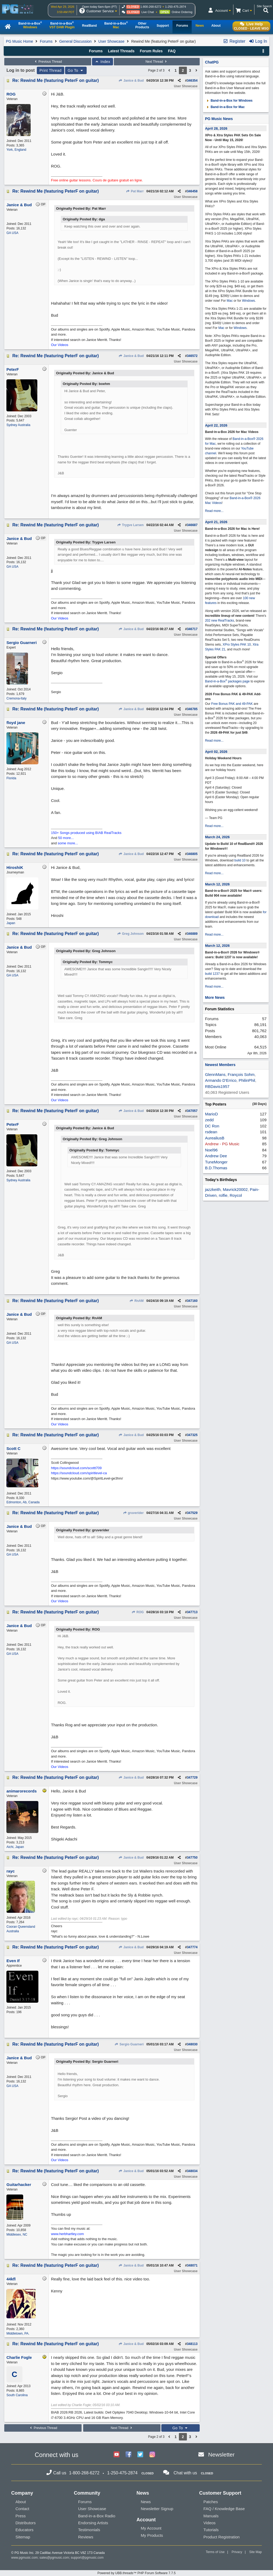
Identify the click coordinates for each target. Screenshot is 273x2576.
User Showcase (111, 41)
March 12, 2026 (217, 884)
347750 (192, 1857)
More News (215, 997)
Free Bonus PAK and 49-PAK (232, 704)
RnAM (137, 1301)
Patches (210, 2501)
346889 (192, 934)
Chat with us (185, 2473)
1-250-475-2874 (175, 6)
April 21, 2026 (216, 522)
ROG (137, 1612)
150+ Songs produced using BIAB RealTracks (86, 833)
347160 (192, 1301)
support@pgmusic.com (87, 2557)
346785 (192, 709)
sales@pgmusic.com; (55, 2557)
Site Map (255, 2552)
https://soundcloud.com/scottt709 (76, 1468)
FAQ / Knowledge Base (224, 2508)
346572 (192, 356)
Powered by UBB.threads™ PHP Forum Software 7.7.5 (136, 2573)
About (20, 2501)
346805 (192, 854)
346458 (192, 191)
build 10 (240, 860)
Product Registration (221, 2537)
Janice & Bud (131, 80)
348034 (192, 2171)
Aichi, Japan (15, 1847)
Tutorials (211, 2529)
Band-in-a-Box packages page (227, 681)
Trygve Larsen (130, 525)
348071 (192, 2265)
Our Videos (59, 345)
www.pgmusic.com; (25, 2557)
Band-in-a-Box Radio (96, 2516)
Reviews (85, 2537)
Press (20, 2516)
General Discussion (75, 41)
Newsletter (221, 2454)
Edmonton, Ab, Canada (22, 1502)
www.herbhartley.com (67, 2234)
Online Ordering (182, 12)
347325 (192, 1435)
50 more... (66, 838)
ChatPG (212, 62)
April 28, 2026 (216, 128)
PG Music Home (19, 41)
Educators (24, 2529)
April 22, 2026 (216, 425)
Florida (11, 778)
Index (102, 61)
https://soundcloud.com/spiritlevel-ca (79, 1473)
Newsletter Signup (157, 2508)
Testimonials (89, 2529)
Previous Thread (48, 61)
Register (234, 41)
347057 (192, 1111)
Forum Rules (151, 51)
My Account (151, 2528)
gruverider (133, 1513)
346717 (192, 629)
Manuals (211, 2516)
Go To (76, 70)
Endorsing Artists (93, 2523)
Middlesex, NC (16, 2234)
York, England (16, 150)
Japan (10, 923)
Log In (258, 41)
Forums (46, 41)
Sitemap (22, 2537)
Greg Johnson (130, 934)
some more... (68, 843)
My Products (152, 2535)
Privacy (237, 2552)
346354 (192, 80)
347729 (192, 1777)
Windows (248, 301)
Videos (209, 2523)
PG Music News (219, 119)
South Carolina (16, 2395)
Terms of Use (215, 2552)
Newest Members (220, 1065)
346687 (192, 525)
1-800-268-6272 (150, 6)
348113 (192, 2344)
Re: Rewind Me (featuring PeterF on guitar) (55, 80)
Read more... (214, 511)
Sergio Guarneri (129, 2044)
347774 (192, 1947)
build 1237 (212, 974)
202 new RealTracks (219, 620)
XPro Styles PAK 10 (237, 644)
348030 (192, 2044)
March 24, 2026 (217, 837)
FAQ (172, 51)
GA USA (12, 233)
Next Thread (157, 61)
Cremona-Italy (16, 698)
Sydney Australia (18, 425)
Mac (230, 301)
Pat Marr (135, 191)
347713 (192, 1612)
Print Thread (50, 70)
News (146, 2501)
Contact (22, 2508)
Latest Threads (121, 51)
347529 (192, 1513)
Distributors (25, 2523)
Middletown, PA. (17, 2333)
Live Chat (148, 12)
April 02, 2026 (216, 752)
